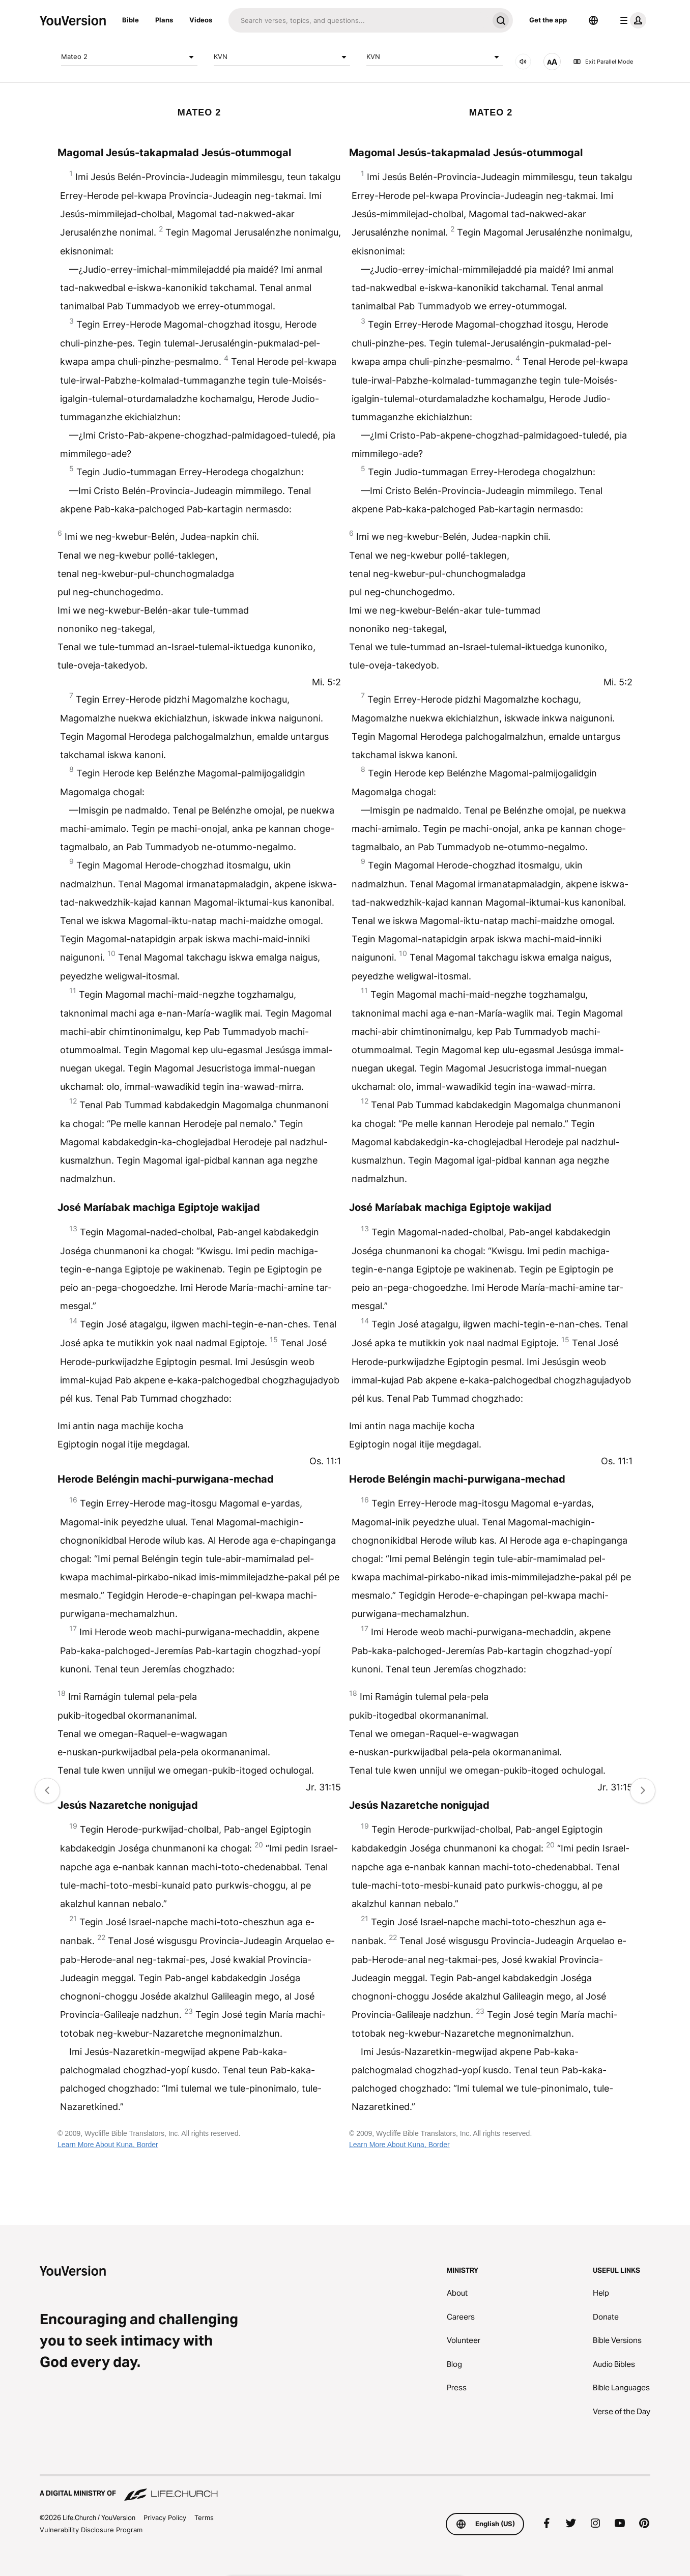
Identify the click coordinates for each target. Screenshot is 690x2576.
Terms (204, 2517)
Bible (130, 20)
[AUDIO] (523, 61)
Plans (164, 20)
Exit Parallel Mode (603, 61)
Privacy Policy (164, 2517)
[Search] (358, 20)
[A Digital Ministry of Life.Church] (345, 2488)
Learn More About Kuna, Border (108, 2144)
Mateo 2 (129, 57)
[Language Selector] (593, 20)
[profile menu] (631, 20)
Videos (200, 20)
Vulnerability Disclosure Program (91, 2530)
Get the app (548, 20)
